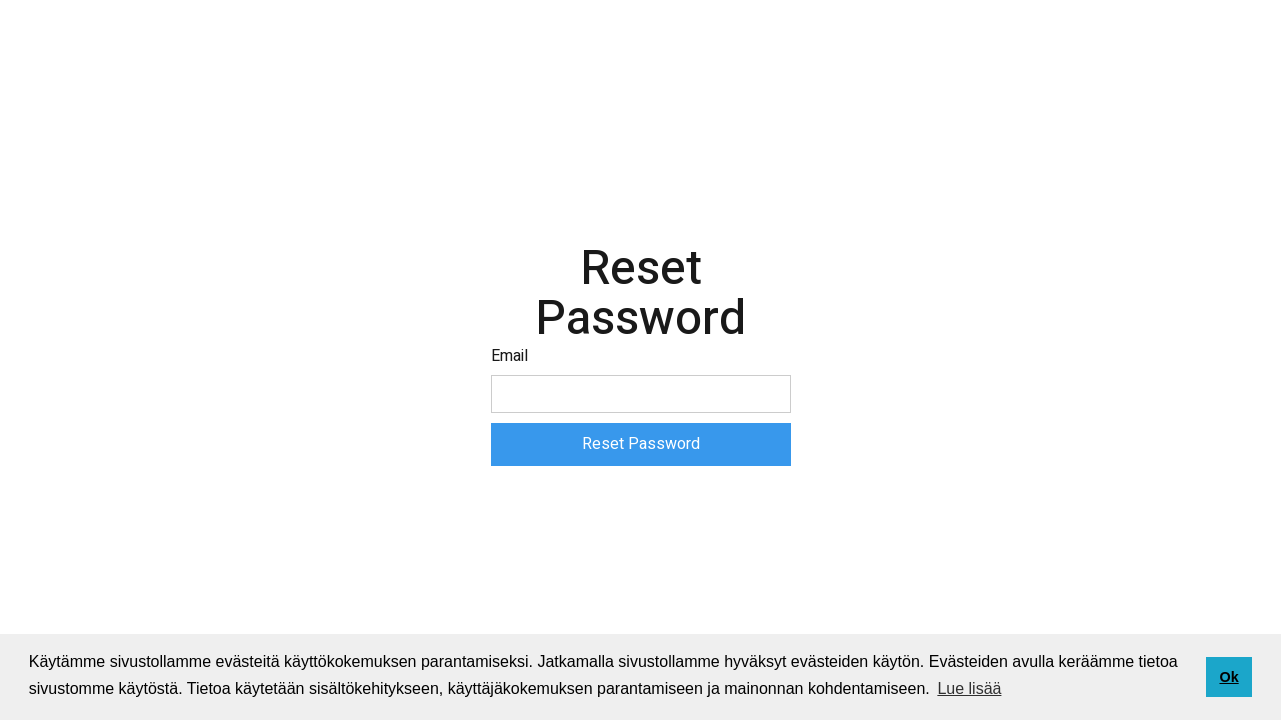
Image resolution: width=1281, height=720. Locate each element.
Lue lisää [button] (969, 688)
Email (509, 356)
